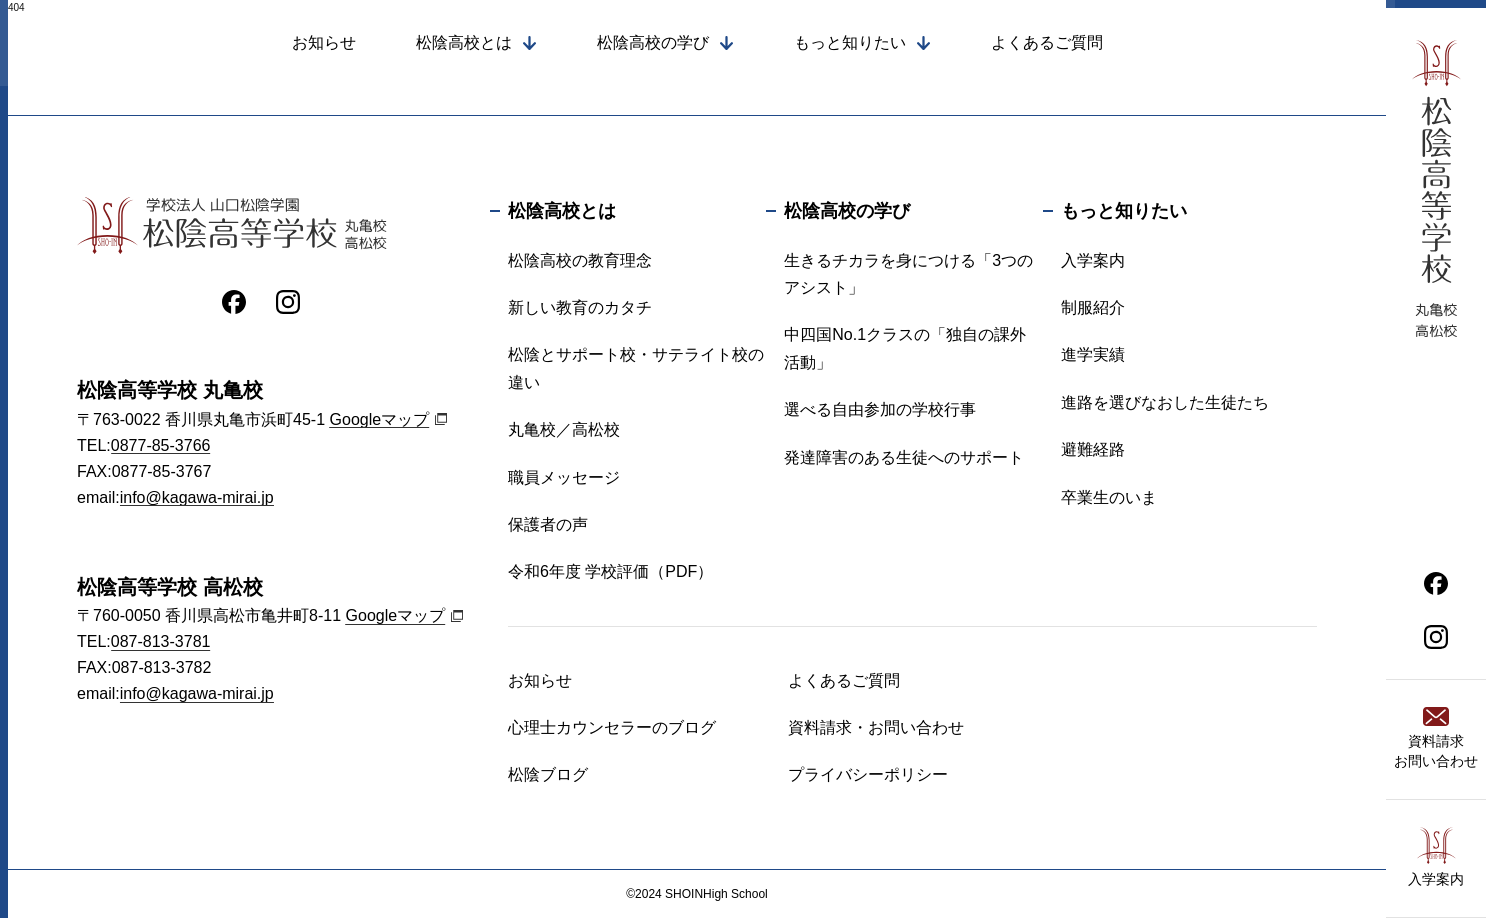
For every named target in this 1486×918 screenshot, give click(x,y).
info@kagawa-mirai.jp (197, 497)
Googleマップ (380, 419)
